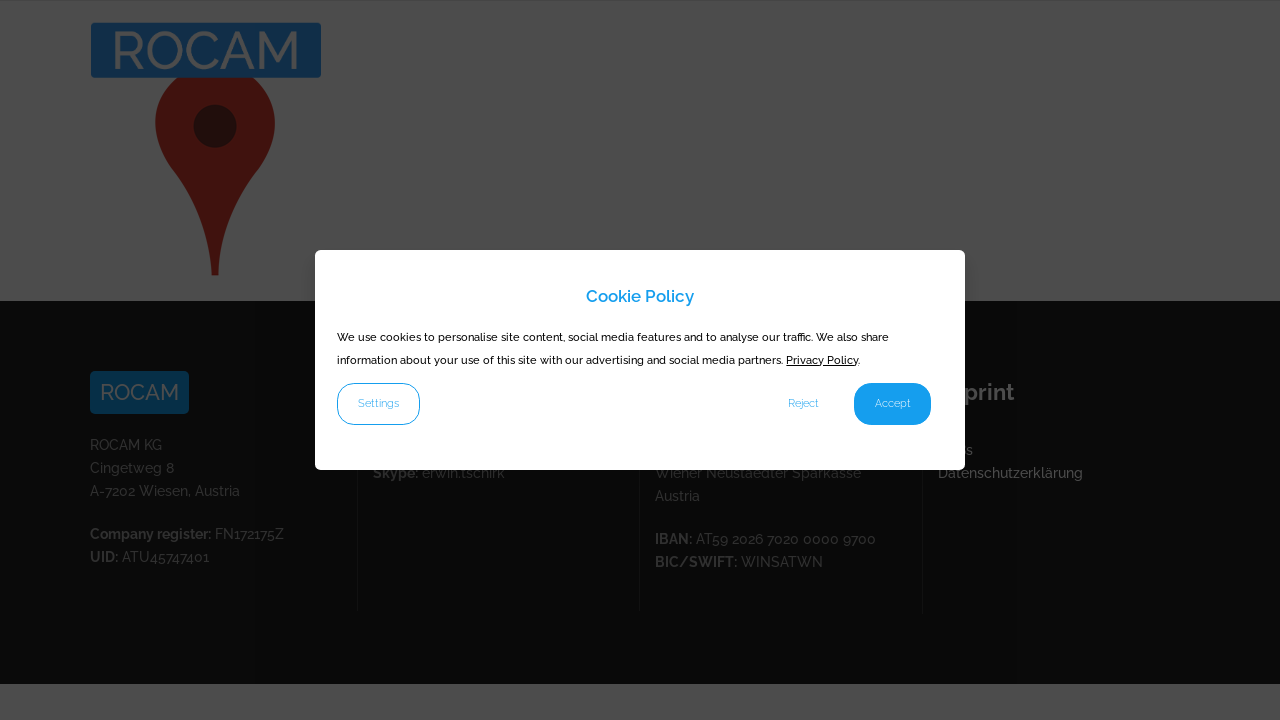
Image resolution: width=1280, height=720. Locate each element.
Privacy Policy (822, 360)
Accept (893, 403)
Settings (378, 403)
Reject (803, 403)
